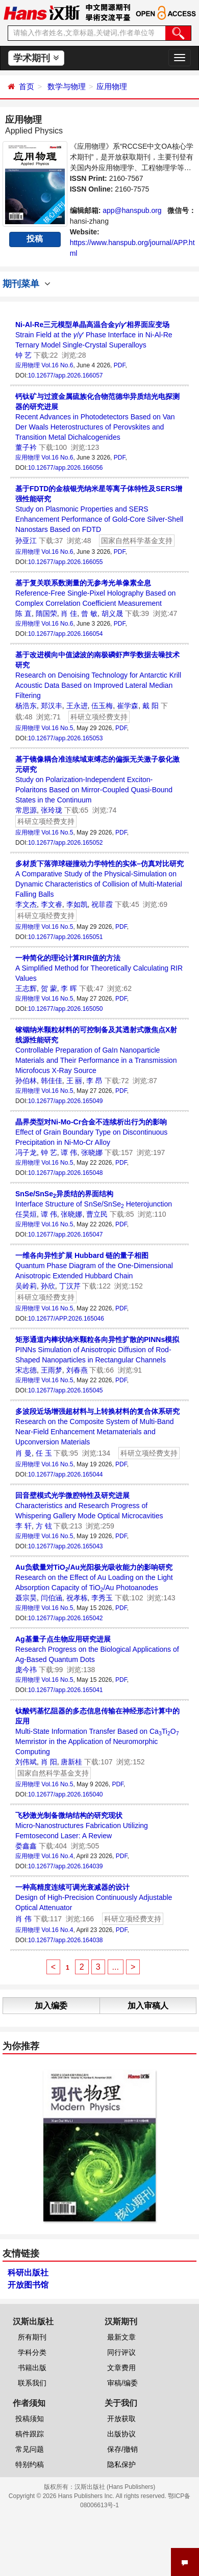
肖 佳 (69, 613)
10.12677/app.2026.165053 (65, 738)
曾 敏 (89, 613)
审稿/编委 (122, 2383)
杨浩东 (26, 706)
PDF (120, 365)
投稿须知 (29, 2418)
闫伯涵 (51, 1598)
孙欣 (48, 1286)
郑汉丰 (51, 706)
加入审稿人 (148, 2005)
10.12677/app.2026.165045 (65, 1390)
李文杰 (26, 904)
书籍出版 (32, 2368)
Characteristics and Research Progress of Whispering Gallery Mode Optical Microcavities (89, 1505)
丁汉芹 (70, 1286)
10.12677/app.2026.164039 (65, 1866)
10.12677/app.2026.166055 (65, 562)
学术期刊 (36, 58)
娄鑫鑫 (26, 1846)
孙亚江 (26, 540)
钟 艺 (23, 355)
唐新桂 (71, 1762)
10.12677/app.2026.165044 (65, 1474)
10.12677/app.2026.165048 (65, 1172)
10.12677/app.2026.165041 (65, 1690)
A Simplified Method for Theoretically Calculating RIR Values (99, 968)
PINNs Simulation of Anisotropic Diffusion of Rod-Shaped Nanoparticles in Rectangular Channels (97, 1349)
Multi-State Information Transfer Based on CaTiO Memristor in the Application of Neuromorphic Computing (97, 1731)
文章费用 (121, 2368)
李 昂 (94, 1081)
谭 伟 (69, 1152)
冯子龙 (26, 1152)
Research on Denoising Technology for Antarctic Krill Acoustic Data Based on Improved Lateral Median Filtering (98, 675)
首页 (26, 86)
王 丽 (74, 1081)
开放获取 (121, 2418)
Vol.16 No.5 (57, 728)
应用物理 (111, 86)
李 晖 (69, 988)
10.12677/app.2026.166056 (65, 467)
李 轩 (23, 1526)
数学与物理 (66, 86)
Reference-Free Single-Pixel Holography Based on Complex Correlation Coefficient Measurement (95, 593)
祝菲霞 (102, 904)
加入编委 (51, 2005)
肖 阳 (49, 1762)
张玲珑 (51, 810)
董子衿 (26, 447)
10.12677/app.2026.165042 (65, 1618)
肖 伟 (23, 1919)
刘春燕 (77, 1370)
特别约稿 (29, 2464)
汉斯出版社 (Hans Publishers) (115, 2486)
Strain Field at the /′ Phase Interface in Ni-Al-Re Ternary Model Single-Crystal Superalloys (93, 334)
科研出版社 (28, 2272)
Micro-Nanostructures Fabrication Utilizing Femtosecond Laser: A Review (81, 1825)
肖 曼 (23, 1453)
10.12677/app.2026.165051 (65, 937)
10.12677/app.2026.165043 (65, 1546)
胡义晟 (112, 613)
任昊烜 (26, 1214)
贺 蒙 (49, 988)
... (115, 1967)
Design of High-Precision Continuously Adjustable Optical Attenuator (93, 1897)
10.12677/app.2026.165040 (65, 1794)
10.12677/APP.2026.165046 (66, 1318)
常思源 (26, 810)
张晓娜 (92, 1152)
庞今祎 (26, 1670)
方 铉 (44, 1526)
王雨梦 (51, 1370)
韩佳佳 (51, 1081)
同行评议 (121, 2352)
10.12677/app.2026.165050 (65, 1008)
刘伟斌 (26, 1762)
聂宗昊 (26, 1598)
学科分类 (32, 2352)
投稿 (35, 238)
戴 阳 (150, 706)
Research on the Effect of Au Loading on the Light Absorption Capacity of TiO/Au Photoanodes (94, 1577)
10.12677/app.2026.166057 (65, 375)
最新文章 (121, 2337)
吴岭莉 (26, 1286)
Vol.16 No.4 (57, 1856)
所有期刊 (32, 2337)
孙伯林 (26, 1081)
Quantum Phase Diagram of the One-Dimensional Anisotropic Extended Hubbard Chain (94, 1265)
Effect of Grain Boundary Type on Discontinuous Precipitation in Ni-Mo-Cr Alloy (91, 1132)
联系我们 (32, 2383)
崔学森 (127, 706)
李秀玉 (102, 1598)
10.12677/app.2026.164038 (65, 1940)
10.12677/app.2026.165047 (65, 1234)
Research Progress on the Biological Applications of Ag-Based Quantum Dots (97, 1649)
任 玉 (44, 1453)
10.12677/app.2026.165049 (65, 1101)
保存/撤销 (122, 2449)
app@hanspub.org (132, 210)
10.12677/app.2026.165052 (65, 842)
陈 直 (23, 613)
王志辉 (26, 988)
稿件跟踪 (29, 2434)
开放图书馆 (28, 2284)
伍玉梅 (102, 706)
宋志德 (26, 1370)
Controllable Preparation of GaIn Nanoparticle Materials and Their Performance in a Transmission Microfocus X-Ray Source (96, 1050)
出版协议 (121, 2434)
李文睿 (51, 904)
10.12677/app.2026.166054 (65, 633)
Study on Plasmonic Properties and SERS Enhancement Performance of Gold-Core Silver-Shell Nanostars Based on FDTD (99, 509)
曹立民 (97, 1214)
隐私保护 (121, 2464)
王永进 (77, 706)
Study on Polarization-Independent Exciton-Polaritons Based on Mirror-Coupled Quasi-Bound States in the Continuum (97, 779)
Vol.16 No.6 (57, 365)
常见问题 (29, 2449)
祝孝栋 (77, 1598)
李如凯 (77, 904)
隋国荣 (46, 613)
